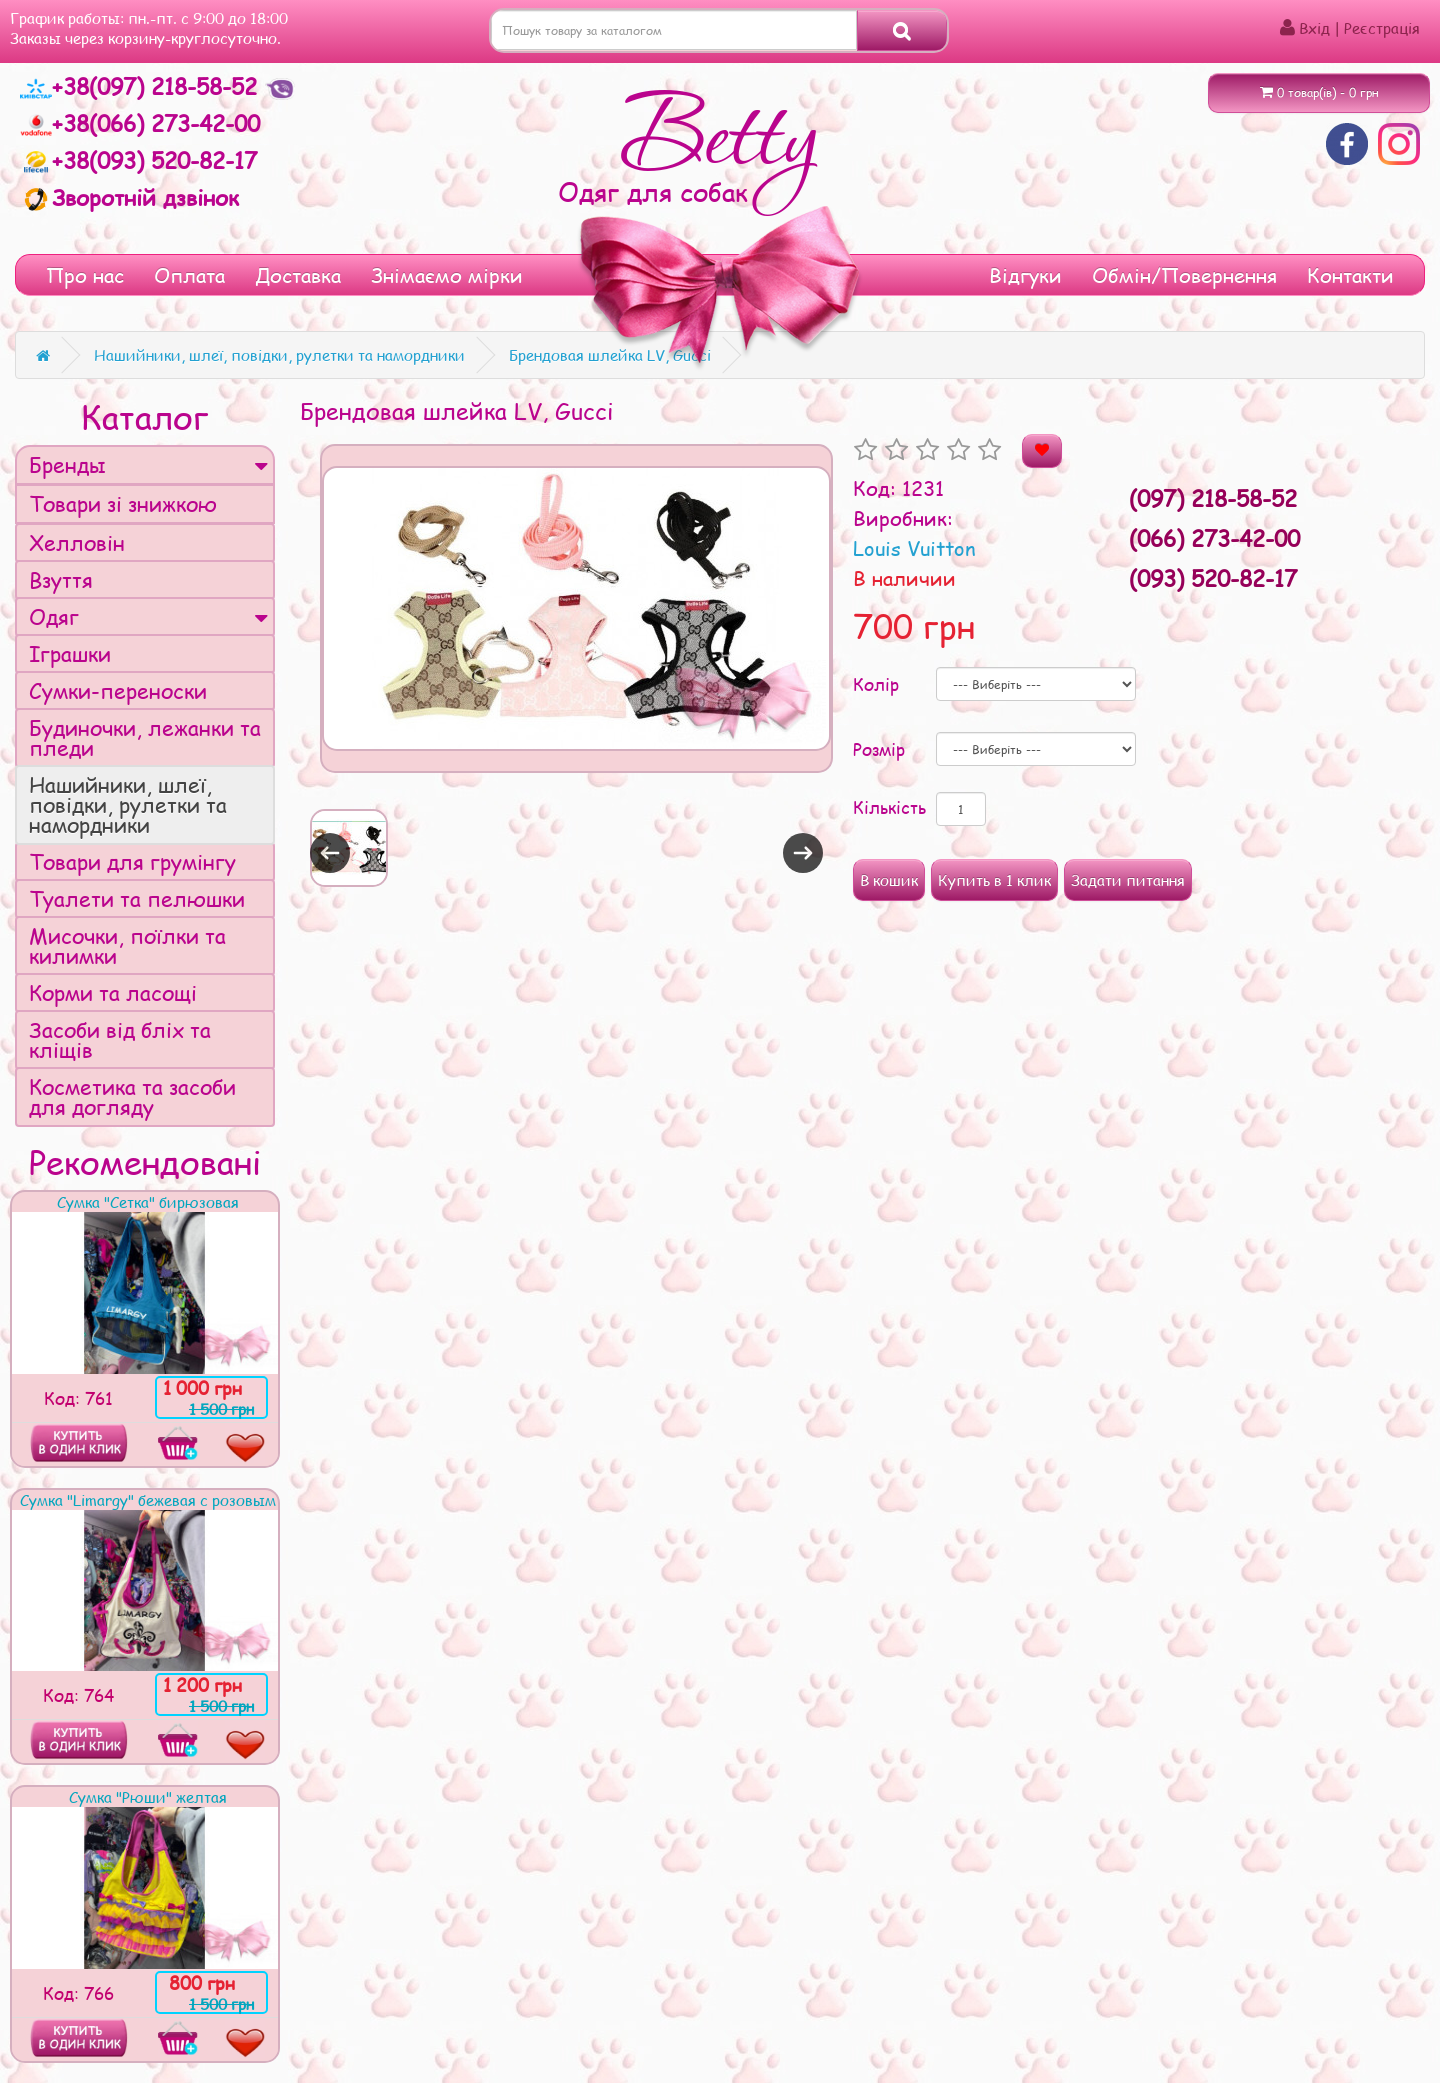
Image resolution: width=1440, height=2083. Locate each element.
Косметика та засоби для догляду (132, 1096)
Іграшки (70, 653)
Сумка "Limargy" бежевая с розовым (148, 1500)
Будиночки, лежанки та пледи (145, 737)
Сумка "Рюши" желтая (148, 1797)
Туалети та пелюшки (137, 898)
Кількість (889, 807)
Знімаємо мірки (447, 275)
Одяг (148, 616)
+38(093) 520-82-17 (138, 160)
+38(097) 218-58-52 (142, 86)
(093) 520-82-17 (1213, 578)
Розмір (879, 749)
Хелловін (77, 542)
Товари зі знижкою (123, 503)
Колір (876, 684)
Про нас (85, 275)
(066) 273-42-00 (1214, 538)
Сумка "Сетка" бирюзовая (148, 1202)
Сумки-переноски (118, 690)
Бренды (148, 464)
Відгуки (1025, 275)
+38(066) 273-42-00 (140, 123)
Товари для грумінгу (132, 861)
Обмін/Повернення (1184, 275)
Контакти (1350, 275)
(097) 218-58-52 (1213, 498)
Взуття (61, 579)
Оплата (189, 275)
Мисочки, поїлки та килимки (127, 945)
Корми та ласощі (113, 992)
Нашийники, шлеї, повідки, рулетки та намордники (128, 804)
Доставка (298, 275)
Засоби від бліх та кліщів (120, 1039)
